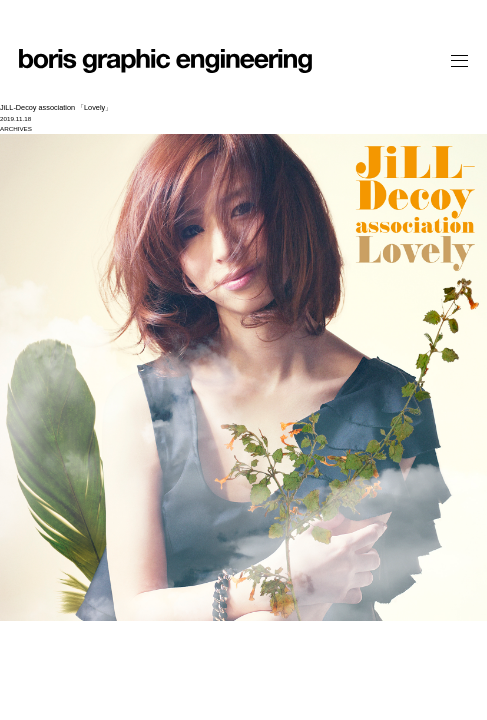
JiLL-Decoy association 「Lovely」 (56, 107)
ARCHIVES (16, 128)
